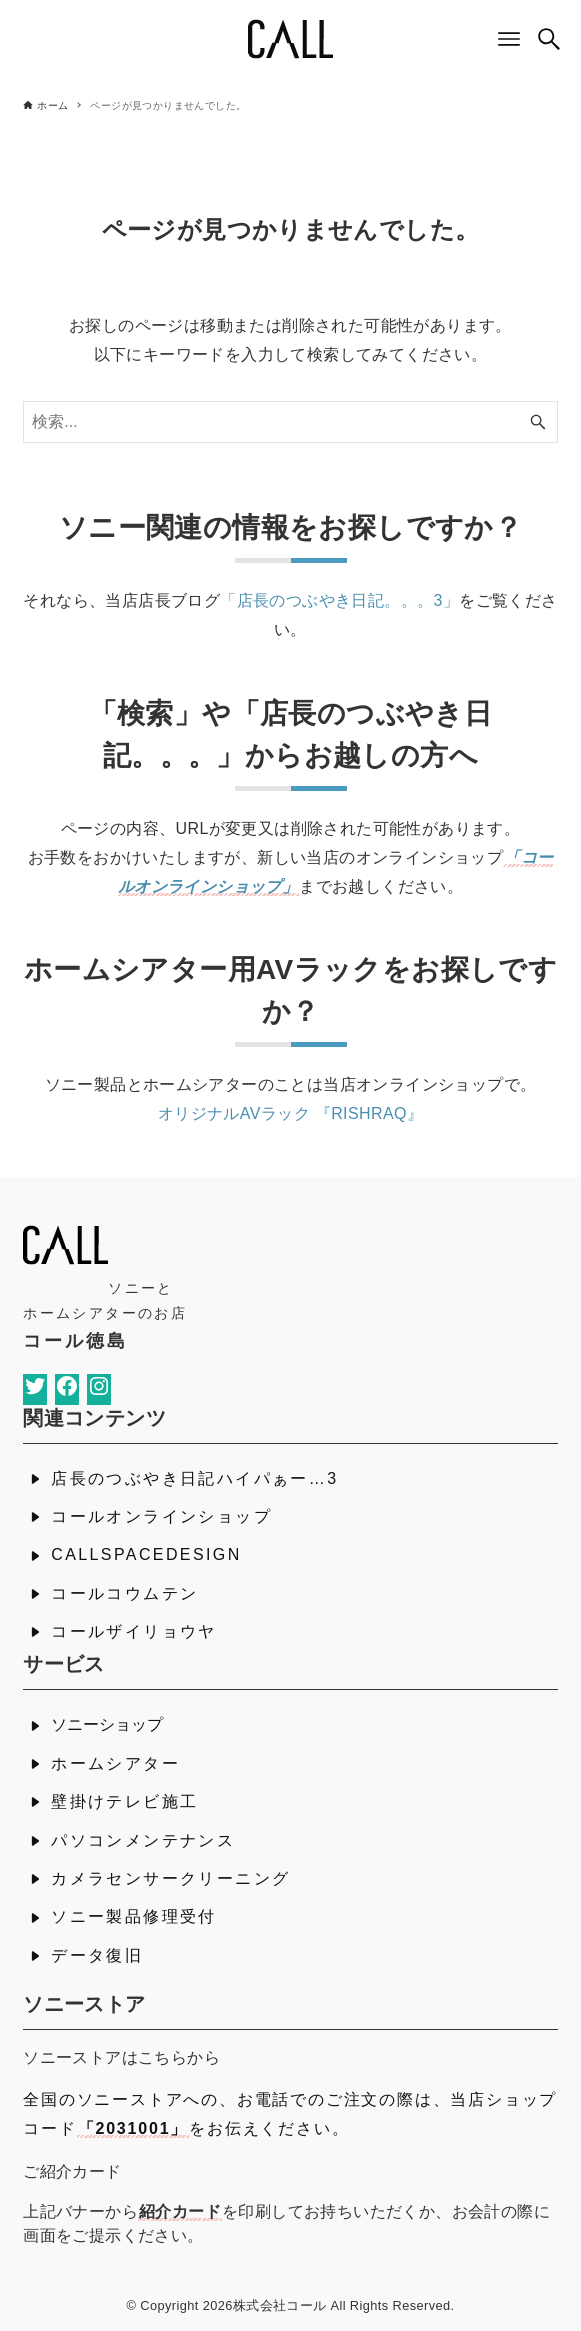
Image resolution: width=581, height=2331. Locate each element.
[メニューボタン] (509, 39)
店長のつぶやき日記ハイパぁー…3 (194, 1478)
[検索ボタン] (549, 39)
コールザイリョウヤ (134, 1631)
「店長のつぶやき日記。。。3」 (339, 600)
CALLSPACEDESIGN (146, 1554)
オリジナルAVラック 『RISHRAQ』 (291, 1113)
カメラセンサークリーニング (170, 1878)
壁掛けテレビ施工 (124, 1801)
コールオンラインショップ (161, 1516)
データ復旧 (97, 1955)
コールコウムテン (124, 1593)
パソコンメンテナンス (143, 1840)
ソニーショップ (107, 1724)
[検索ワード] (290, 422)
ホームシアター (115, 1763)
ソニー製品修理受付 (134, 1916)
